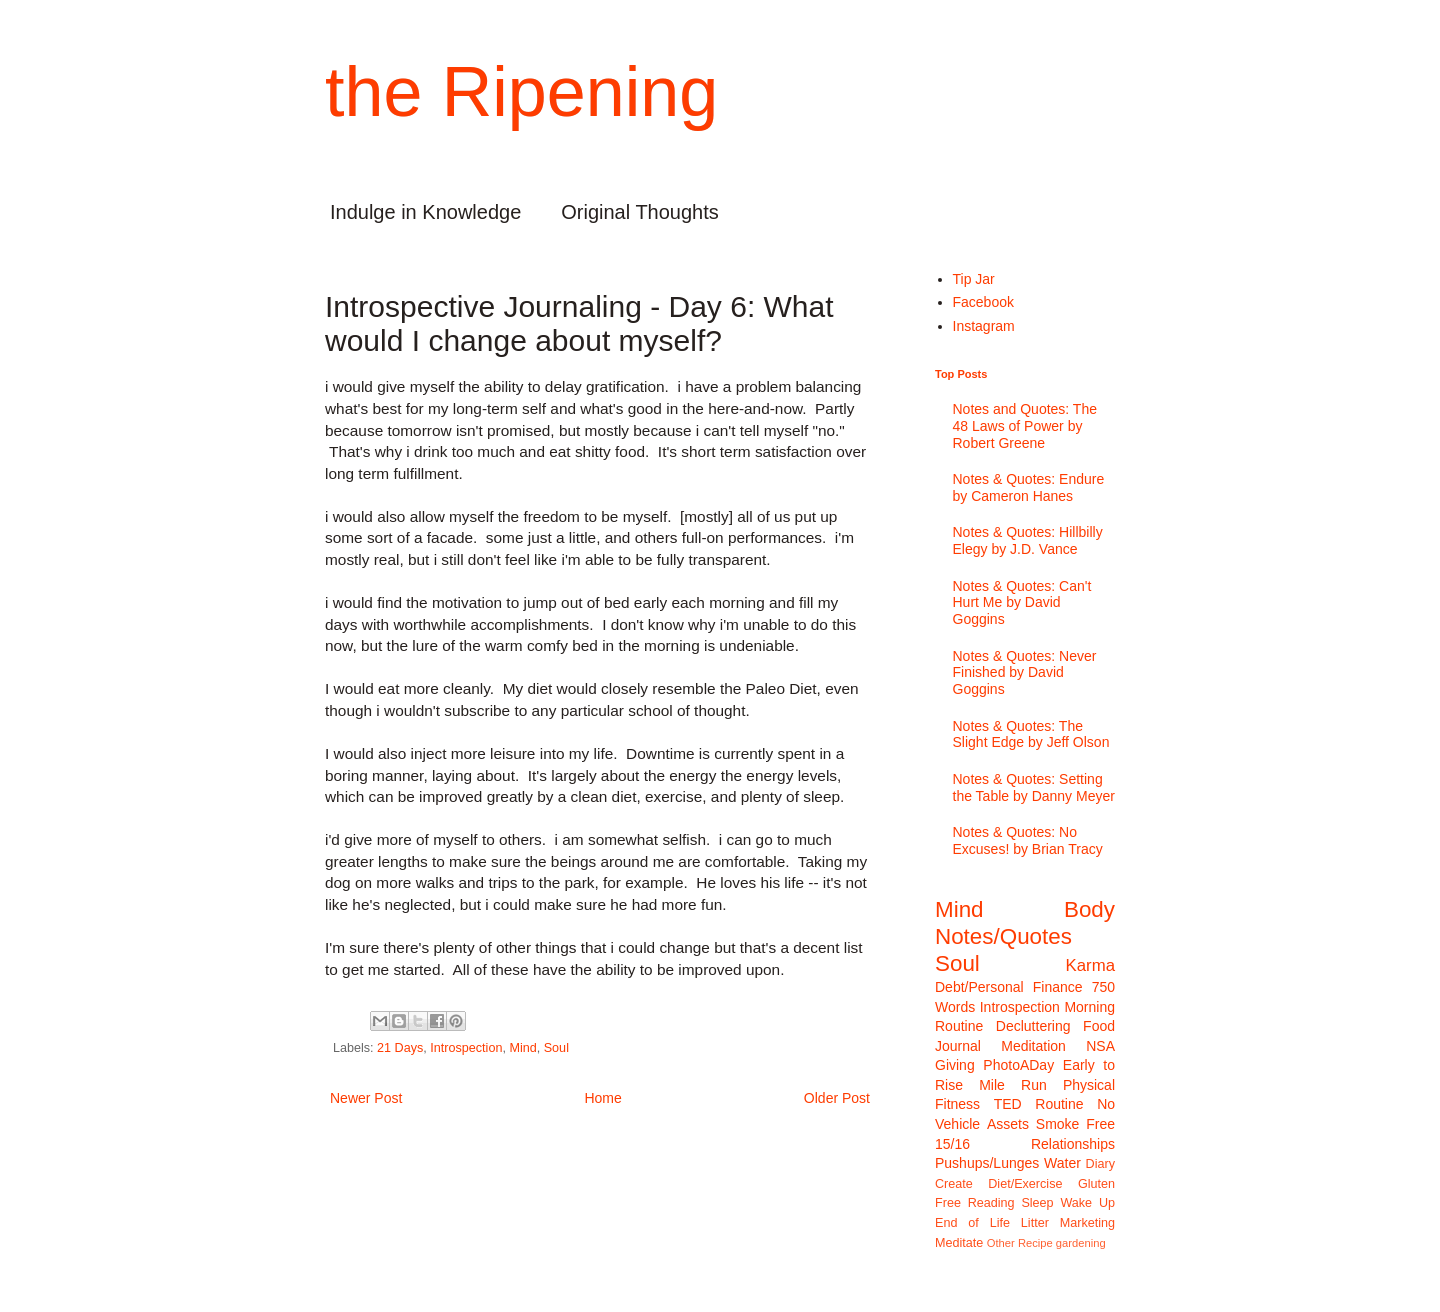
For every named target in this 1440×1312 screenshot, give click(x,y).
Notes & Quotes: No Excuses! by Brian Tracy (1028, 840)
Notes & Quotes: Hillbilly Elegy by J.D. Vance (1028, 540)
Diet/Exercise (1025, 1184)
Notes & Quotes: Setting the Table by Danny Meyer (1034, 787)
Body (1089, 909)
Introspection (466, 1048)
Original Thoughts (640, 212)
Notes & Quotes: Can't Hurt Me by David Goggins (1022, 603)
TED (1008, 1104)
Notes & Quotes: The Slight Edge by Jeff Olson (1031, 734)
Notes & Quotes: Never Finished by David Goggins (1025, 673)
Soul (556, 1048)
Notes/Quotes (1003, 936)
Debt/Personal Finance (1009, 987)
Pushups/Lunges (987, 1163)
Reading (991, 1203)
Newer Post (366, 1098)
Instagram (984, 326)
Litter (1035, 1223)
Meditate (959, 1243)
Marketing (1087, 1223)
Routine (1059, 1104)
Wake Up (1087, 1203)
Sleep (1037, 1203)
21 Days (400, 1048)
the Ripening (521, 92)
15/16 (952, 1144)
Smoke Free (1075, 1124)
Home (602, 1098)
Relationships (1073, 1144)
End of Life (972, 1223)
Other (1001, 1243)
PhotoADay (1018, 1065)
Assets (1008, 1124)
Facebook (983, 302)
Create (954, 1184)
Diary (1100, 1164)
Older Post (837, 1098)
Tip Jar (974, 279)
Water (1062, 1163)
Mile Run (1013, 1085)
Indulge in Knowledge (425, 212)
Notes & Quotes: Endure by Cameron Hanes (1029, 487)
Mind (522, 1048)
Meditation (1033, 1046)
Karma (1090, 965)
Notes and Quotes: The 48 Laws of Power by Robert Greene (1025, 426)
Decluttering (1033, 1026)
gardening (1081, 1243)
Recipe (1035, 1243)
